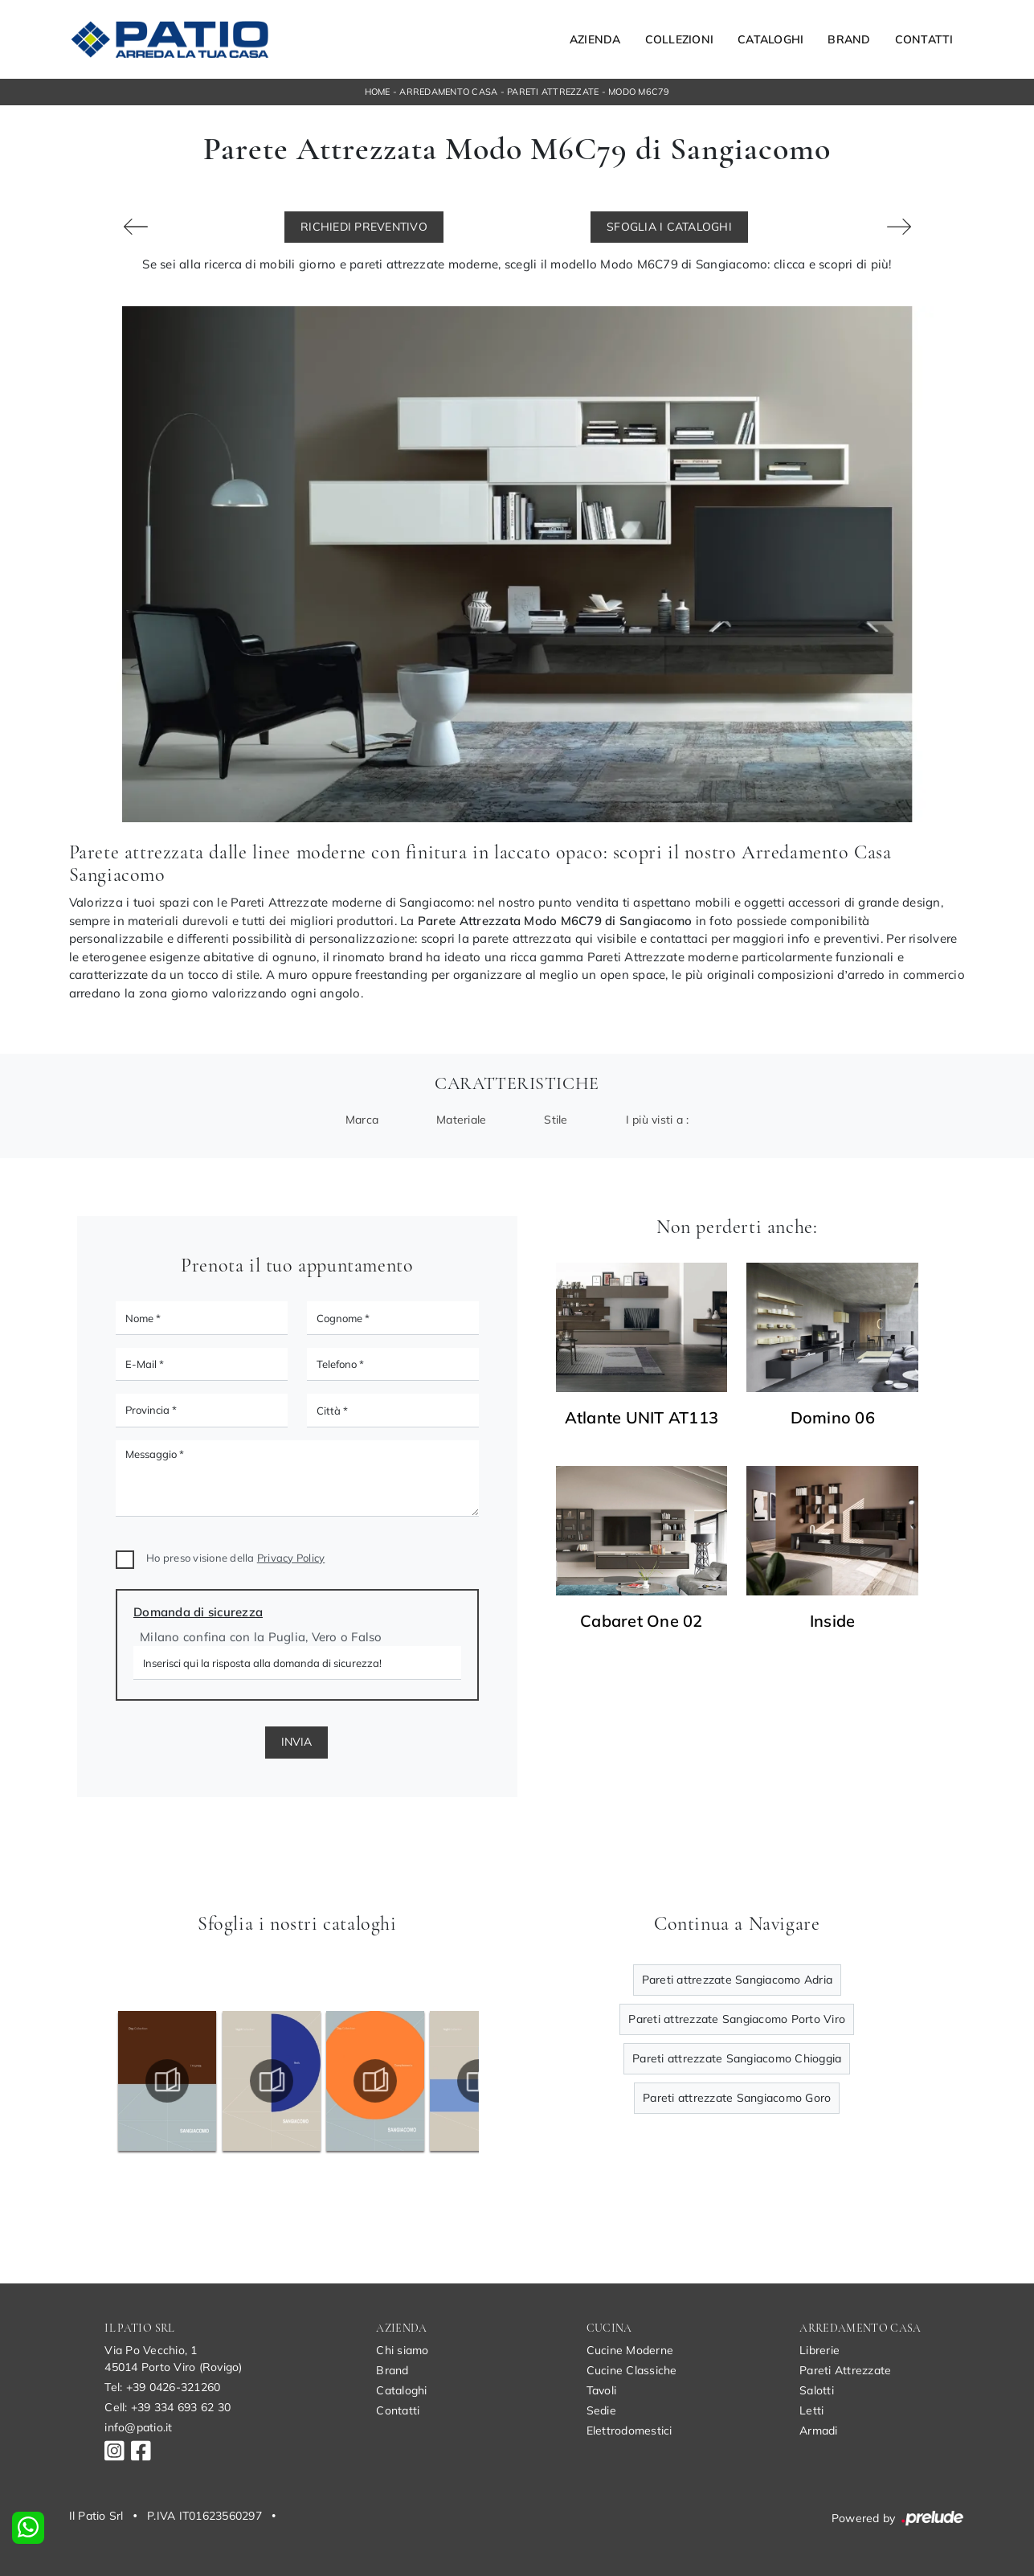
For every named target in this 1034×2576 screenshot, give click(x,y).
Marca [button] (361, 1119)
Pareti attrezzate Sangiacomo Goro (737, 2098)
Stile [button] (555, 1119)
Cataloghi (770, 39)
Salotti (816, 2390)
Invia (296, 1741)
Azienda (595, 39)
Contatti (924, 39)
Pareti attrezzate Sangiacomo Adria (737, 1979)
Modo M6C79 (639, 91)
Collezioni (679, 39)
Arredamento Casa (448, 91)
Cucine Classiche (631, 2370)
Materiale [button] (461, 1119)
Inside (833, 1621)
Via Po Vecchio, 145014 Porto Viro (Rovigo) (173, 2358)
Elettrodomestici (629, 2430)
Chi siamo (402, 2350)
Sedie (601, 2410)
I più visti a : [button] (657, 1119)
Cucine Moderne (630, 2350)
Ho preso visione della (235, 1557)
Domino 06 (833, 1417)
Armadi (818, 2430)
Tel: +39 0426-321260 (162, 2387)
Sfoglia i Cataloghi (669, 226)
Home (377, 91)
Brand (849, 39)
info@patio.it (138, 2427)
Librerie (819, 2350)
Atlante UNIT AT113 (642, 1417)
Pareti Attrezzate (553, 91)
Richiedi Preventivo (363, 226)
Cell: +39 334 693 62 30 (167, 2407)
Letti (811, 2410)
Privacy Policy (291, 1557)
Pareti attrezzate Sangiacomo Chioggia (736, 2058)
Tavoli (601, 2390)
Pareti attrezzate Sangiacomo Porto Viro (736, 2019)
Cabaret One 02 (641, 1621)
